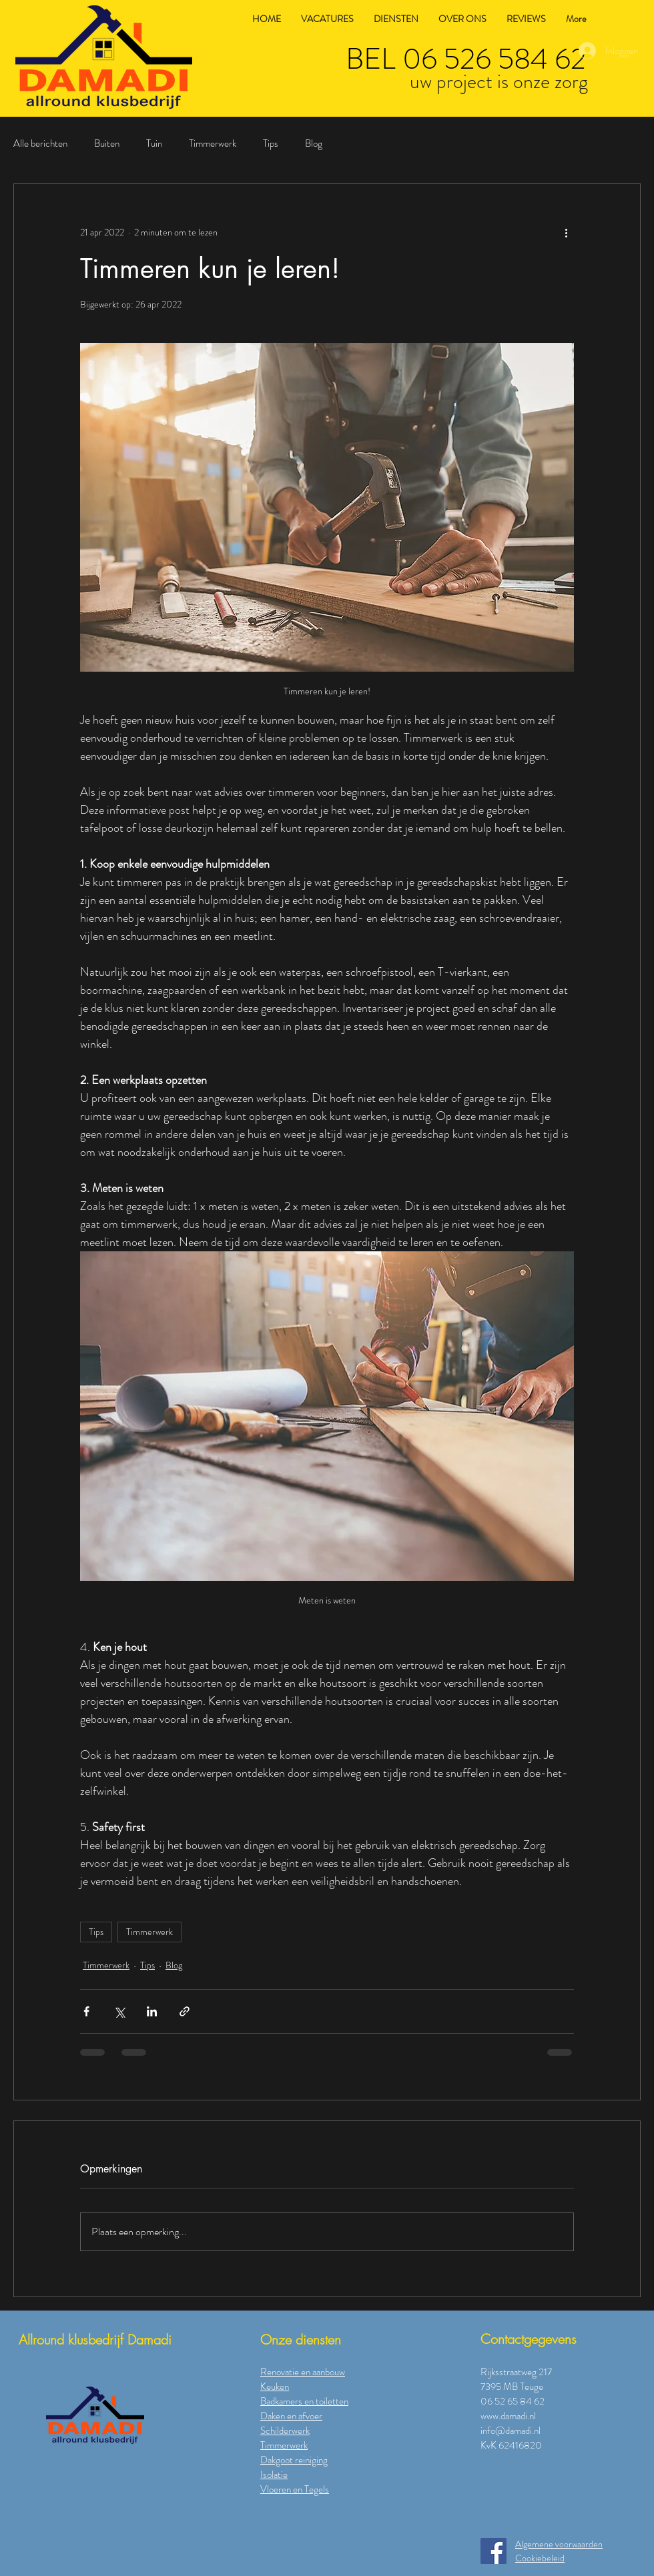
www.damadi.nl (508, 2416)
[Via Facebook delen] (86, 2011)
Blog (313, 144)
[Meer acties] (566, 232)
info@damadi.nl (510, 2430)
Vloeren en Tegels (294, 2489)
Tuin (154, 144)
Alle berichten (40, 144)
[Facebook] (493, 2551)
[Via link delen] (184, 2011)
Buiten (106, 144)
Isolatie (274, 2474)
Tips (270, 144)
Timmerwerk (212, 144)
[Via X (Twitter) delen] (119, 2011)
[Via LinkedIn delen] (151, 2011)
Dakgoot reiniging (294, 2460)
